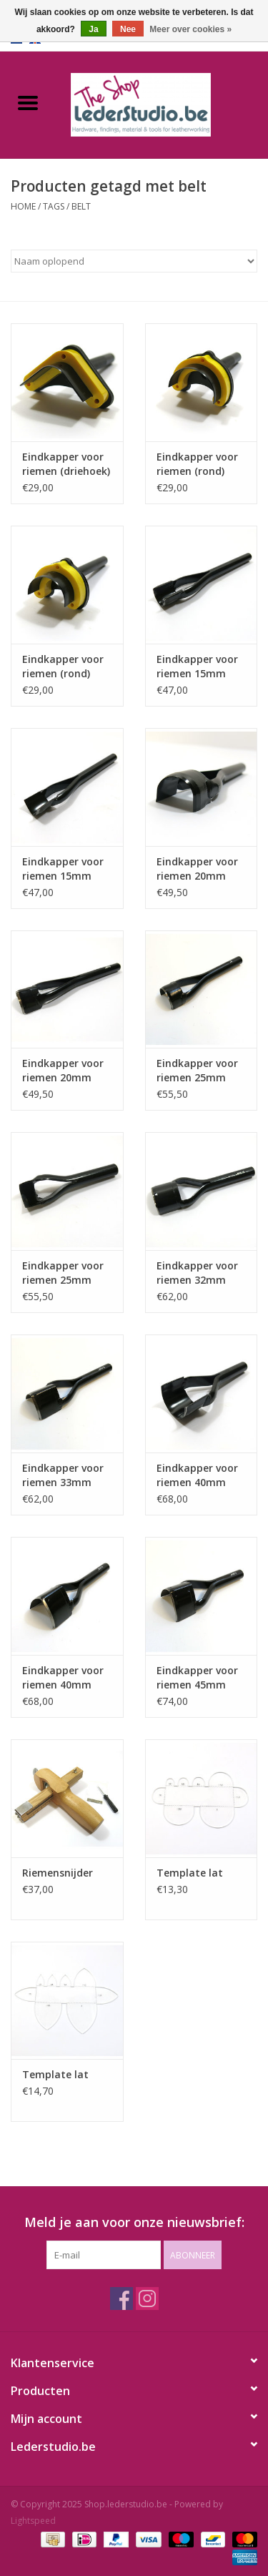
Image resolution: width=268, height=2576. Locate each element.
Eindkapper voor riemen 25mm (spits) (63, 1273)
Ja (93, 29)
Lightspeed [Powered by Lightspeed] (33, 2520)
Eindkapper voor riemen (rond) (197, 464)
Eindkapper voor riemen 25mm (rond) (197, 1070)
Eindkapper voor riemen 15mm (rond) (197, 666)
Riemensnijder (57, 1872)
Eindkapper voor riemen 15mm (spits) (63, 869)
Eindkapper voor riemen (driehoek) (66, 464)
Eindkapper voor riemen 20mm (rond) (197, 869)
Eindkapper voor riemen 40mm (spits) (63, 1677)
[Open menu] (28, 102)
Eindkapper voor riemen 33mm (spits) (63, 1475)
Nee (128, 29)
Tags (53, 206)
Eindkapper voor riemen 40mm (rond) (197, 1475)
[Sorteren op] (134, 261)
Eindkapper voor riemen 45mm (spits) (197, 1677)
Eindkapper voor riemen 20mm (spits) (63, 1070)
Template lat (190, 1872)
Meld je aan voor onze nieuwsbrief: (134, 2222)
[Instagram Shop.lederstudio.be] (147, 2298)
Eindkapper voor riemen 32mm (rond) (197, 1273)
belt (81, 206)
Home (23, 206)
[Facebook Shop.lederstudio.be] (121, 2298)
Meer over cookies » (190, 29)
